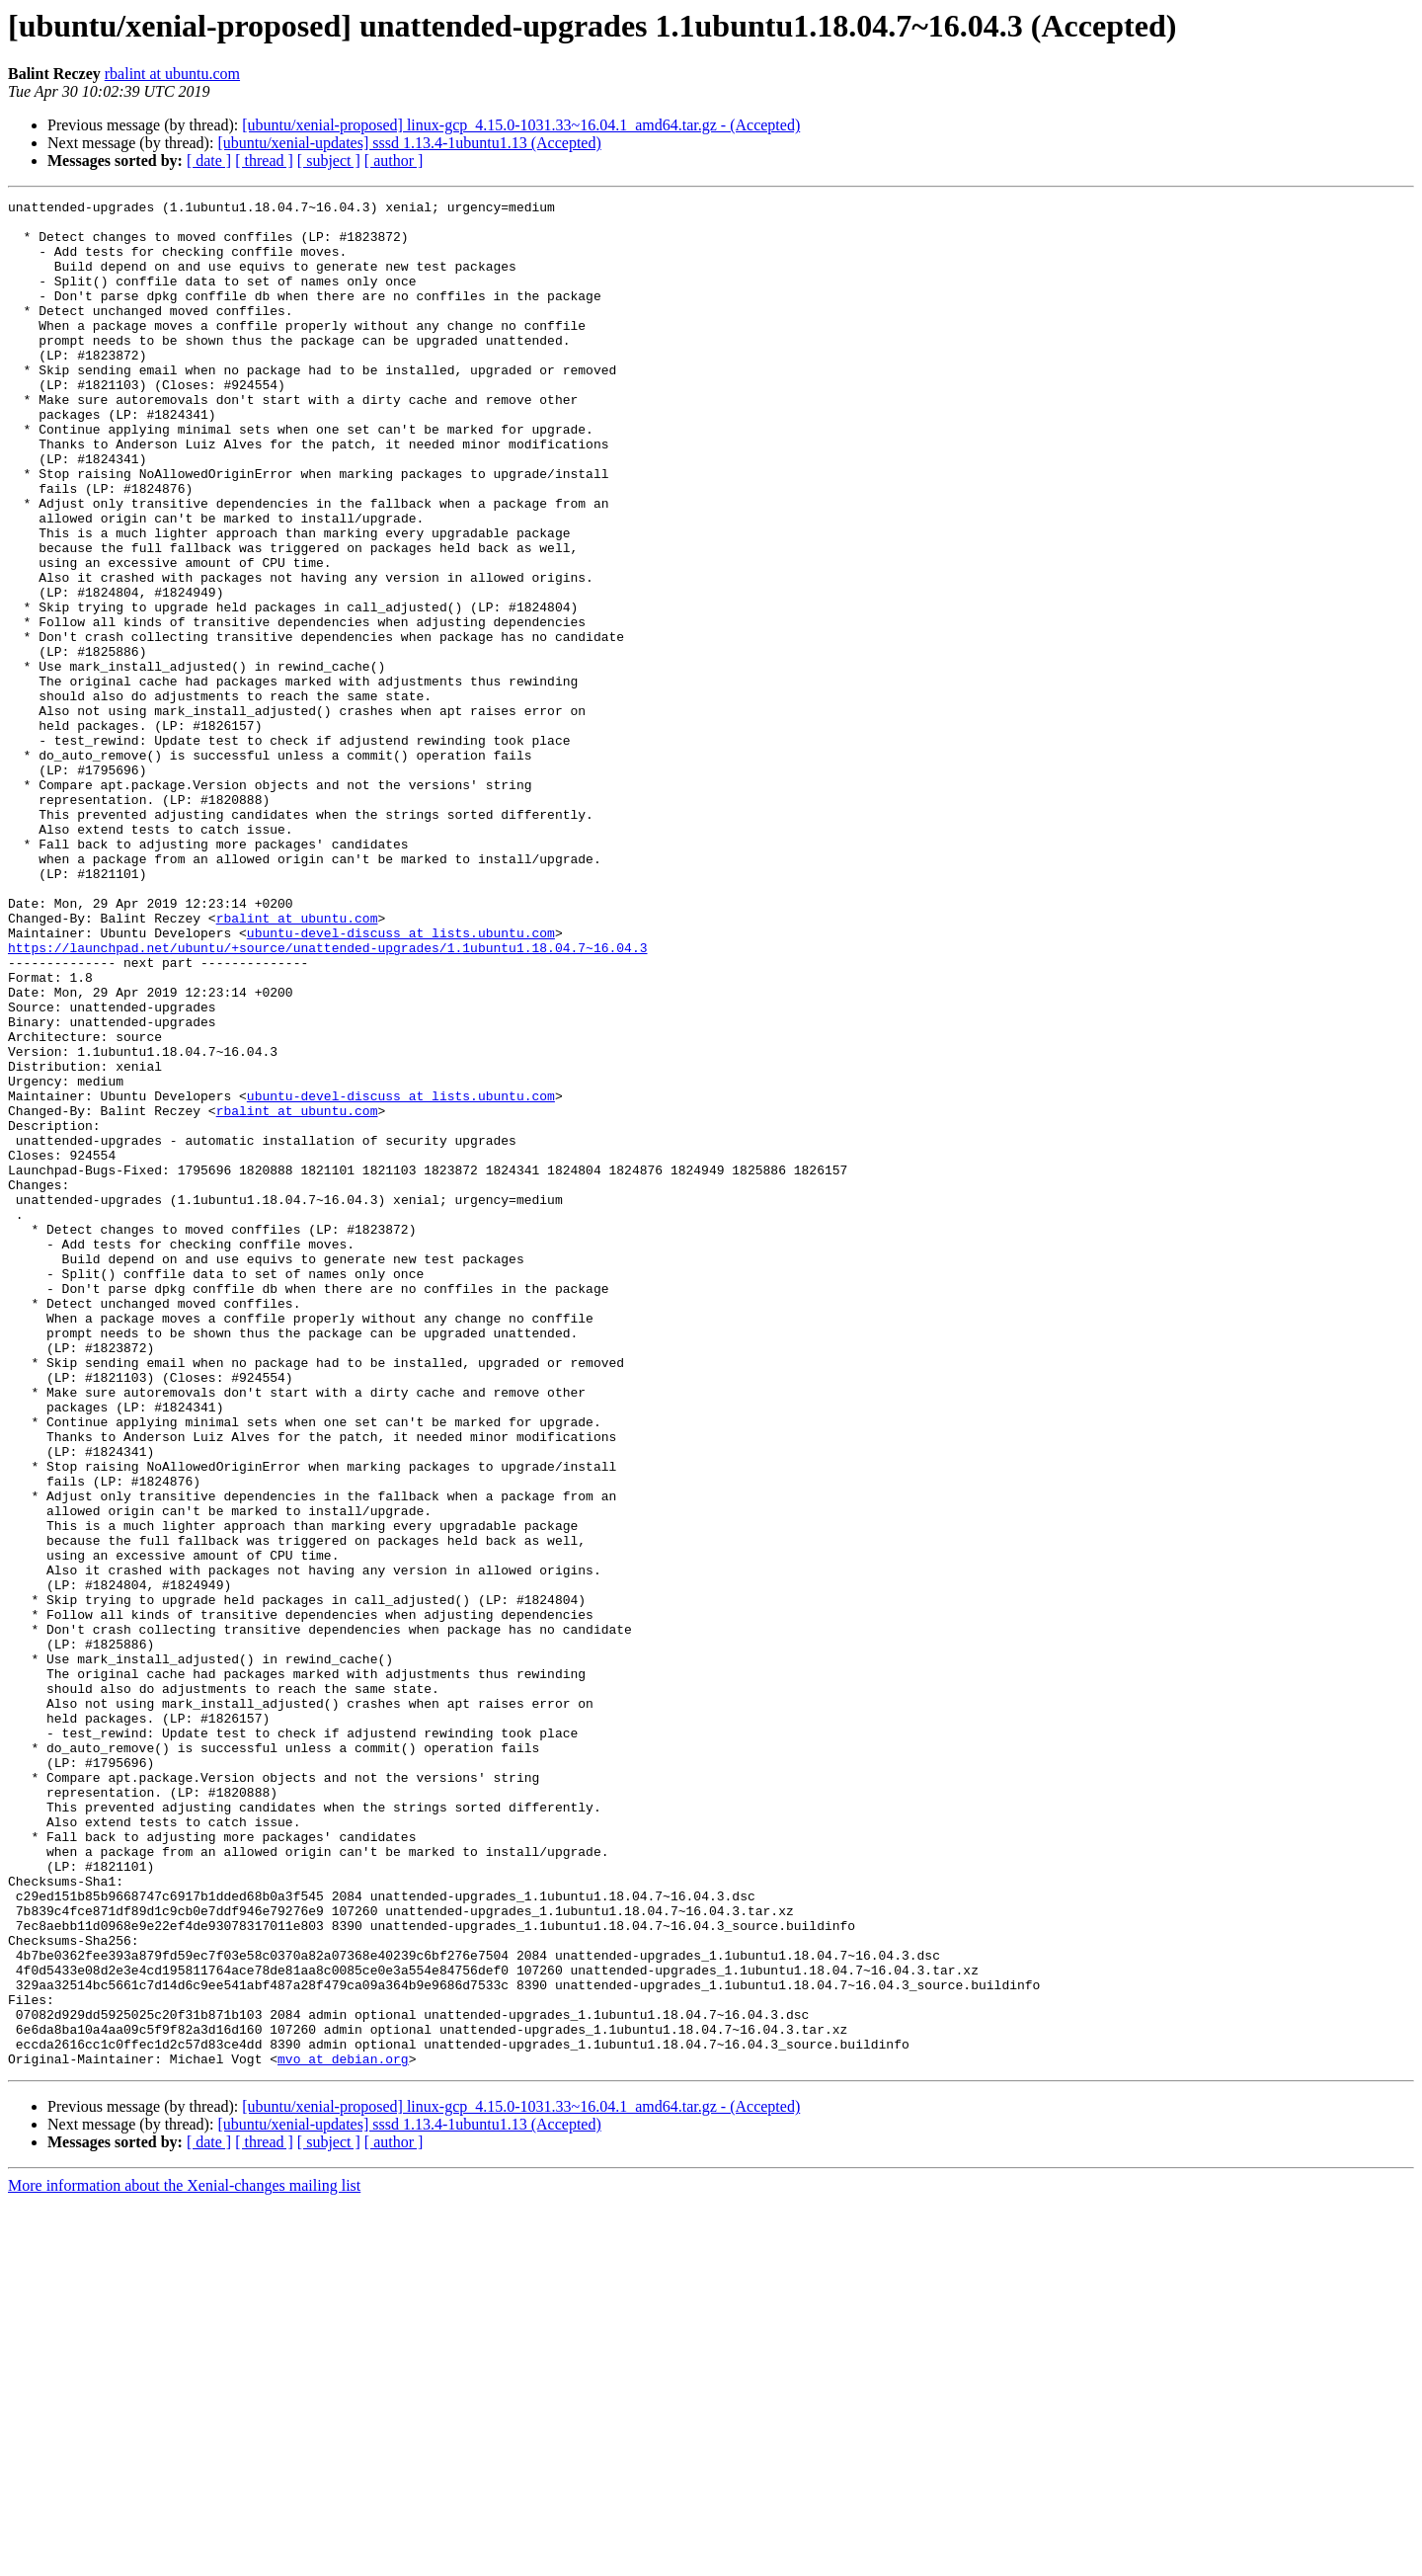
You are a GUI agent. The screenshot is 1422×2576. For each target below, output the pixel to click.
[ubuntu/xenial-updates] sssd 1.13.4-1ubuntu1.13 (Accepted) (408, 142)
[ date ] (209, 160)
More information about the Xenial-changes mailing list (184, 2558)
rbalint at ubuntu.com (172, 73)
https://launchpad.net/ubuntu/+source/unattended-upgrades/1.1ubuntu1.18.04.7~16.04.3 (327, 1098)
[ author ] (394, 160)
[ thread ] (264, 160)
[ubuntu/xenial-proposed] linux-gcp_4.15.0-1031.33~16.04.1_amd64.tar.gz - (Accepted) (521, 125)
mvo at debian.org (343, 2432)
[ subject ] (328, 160)
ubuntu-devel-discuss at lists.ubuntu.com (401, 1080)
